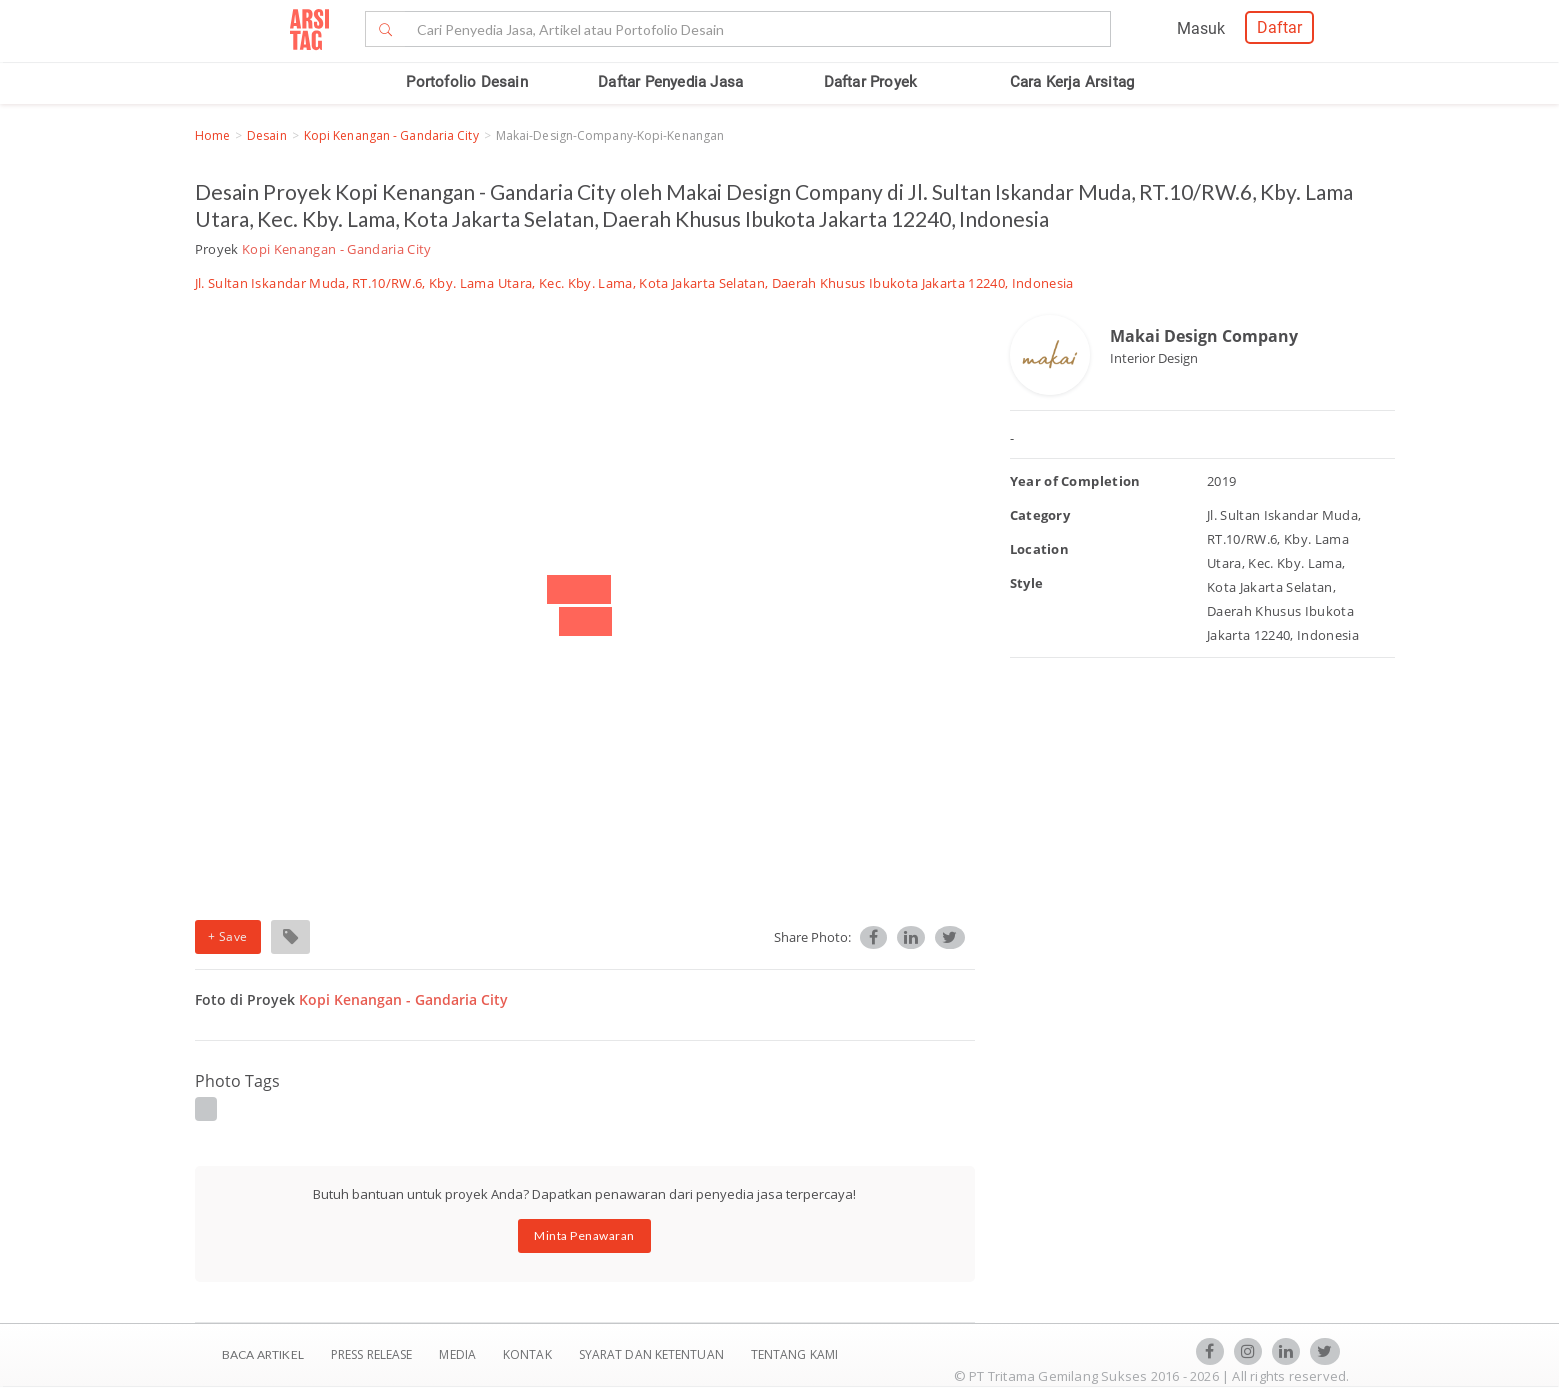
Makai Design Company (1204, 336)
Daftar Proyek (871, 82)
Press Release (372, 1354)
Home (212, 135)
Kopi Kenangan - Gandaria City (391, 135)
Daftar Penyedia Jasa (670, 82)
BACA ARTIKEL (263, 1354)
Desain (267, 135)
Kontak (529, 1354)
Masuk (1201, 28)
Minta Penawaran (584, 1235)
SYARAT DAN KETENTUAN (653, 1354)
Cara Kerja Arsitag (1072, 82)
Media (459, 1354)
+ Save (228, 936)
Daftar (1279, 27)
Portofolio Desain (466, 82)
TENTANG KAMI (794, 1354)
